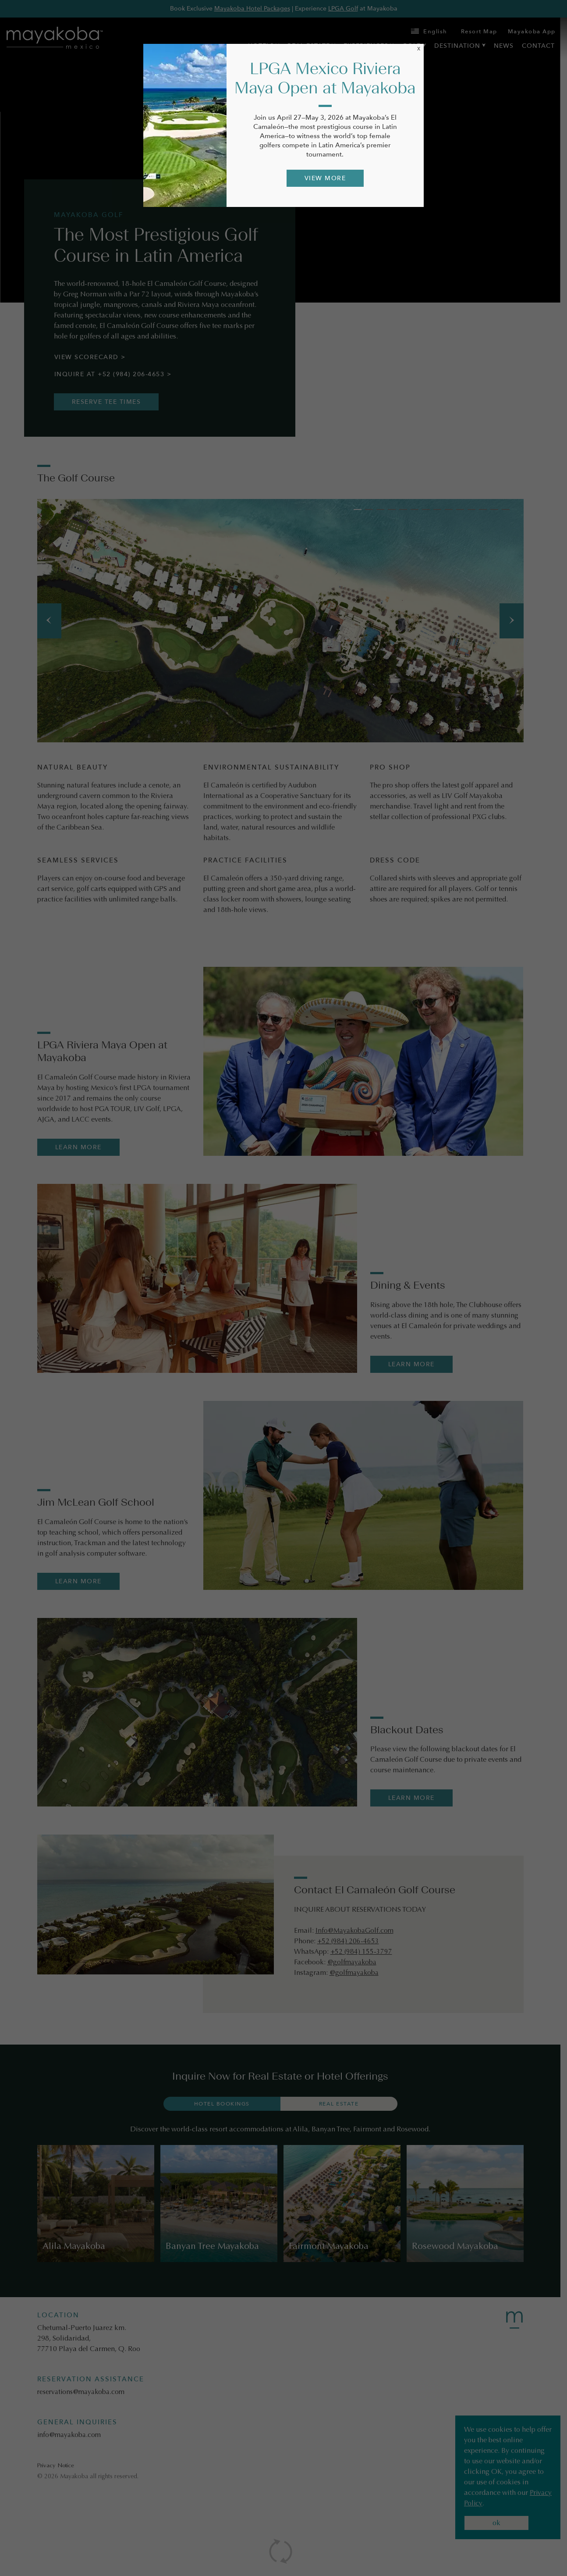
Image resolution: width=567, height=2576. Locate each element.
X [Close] (418, 49)
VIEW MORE (325, 178)
